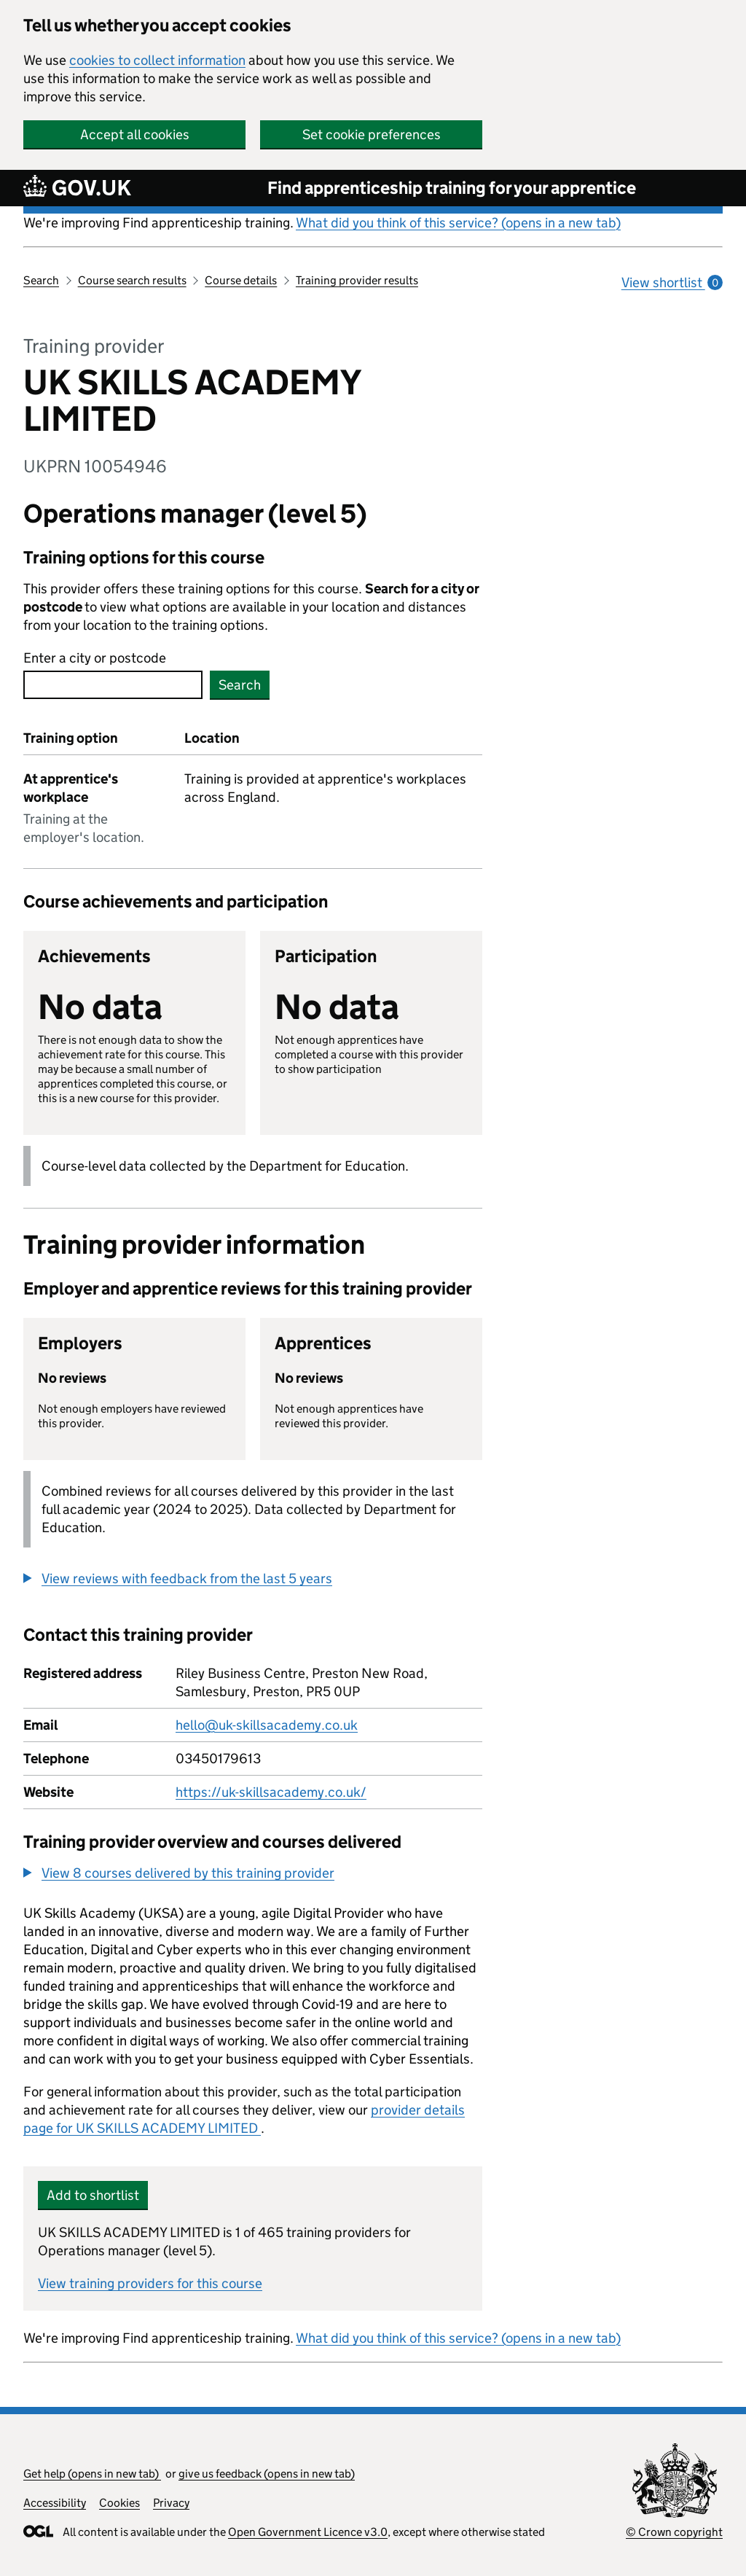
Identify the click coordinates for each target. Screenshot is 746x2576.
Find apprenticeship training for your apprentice (451, 187)
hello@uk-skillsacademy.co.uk (267, 1725)
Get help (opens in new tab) (92, 2474)
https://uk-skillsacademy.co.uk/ (271, 1792)
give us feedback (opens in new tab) (266, 2474)
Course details (241, 280)
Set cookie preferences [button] (371, 134)
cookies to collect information (157, 60)
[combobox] (113, 685)
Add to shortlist (93, 2195)
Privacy (171, 2503)
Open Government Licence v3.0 (308, 2532)
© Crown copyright (674, 2532)
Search (41, 280)
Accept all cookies (134, 134)
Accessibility (54, 2503)
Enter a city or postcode (94, 657)
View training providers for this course (150, 2283)
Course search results (132, 280)
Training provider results (357, 280)
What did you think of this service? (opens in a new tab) (458, 222)
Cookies (119, 2503)
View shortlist (672, 282)
